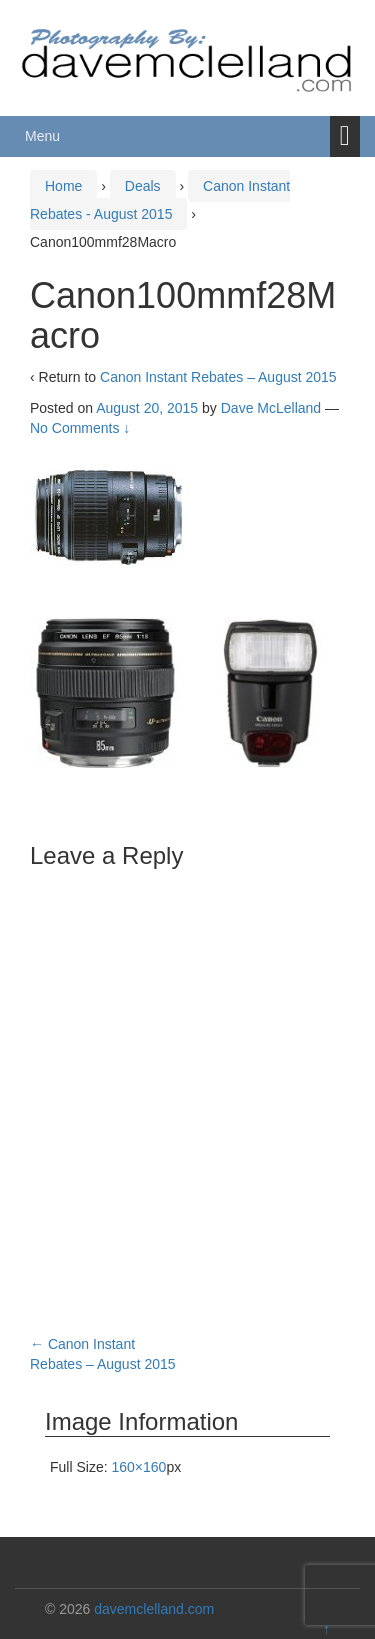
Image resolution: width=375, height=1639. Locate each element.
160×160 (138, 1467)
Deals (143, 186)
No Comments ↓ (80, 428)
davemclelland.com (154, 1609)
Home (63, 186)
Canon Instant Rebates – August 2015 (218, 377)
